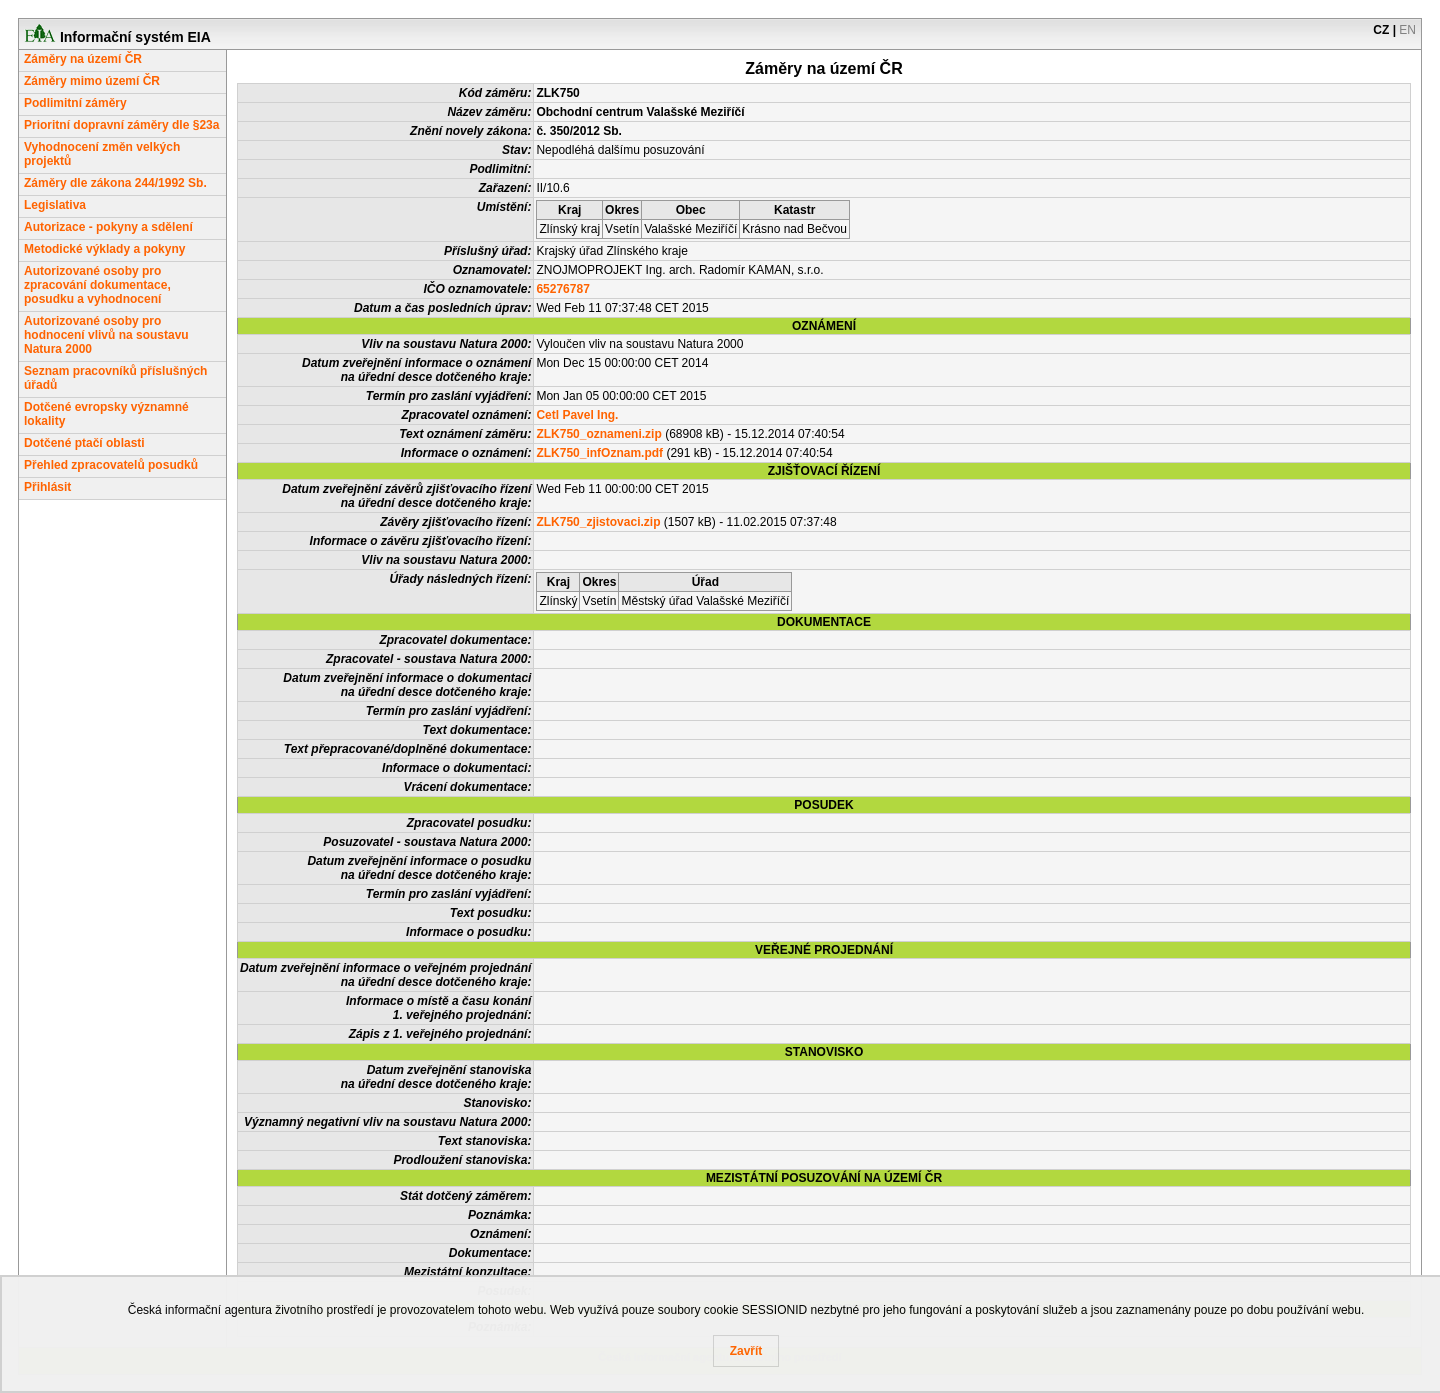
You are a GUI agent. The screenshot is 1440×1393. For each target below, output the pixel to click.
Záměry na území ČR (83, 59)
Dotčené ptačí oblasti (84, 443)
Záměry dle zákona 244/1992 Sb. (115, 183)
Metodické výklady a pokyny (104, 249)
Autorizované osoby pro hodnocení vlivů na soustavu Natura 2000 (106, 335)
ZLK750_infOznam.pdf (599, 453)
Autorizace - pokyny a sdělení (108, 227)
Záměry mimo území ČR (92, 81)
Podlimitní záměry (75, 103)
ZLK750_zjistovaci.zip (598, 522)
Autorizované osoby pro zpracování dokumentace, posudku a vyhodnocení (97, 285)
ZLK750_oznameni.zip (598, 434)
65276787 (562, 289)
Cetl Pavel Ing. (577, 415)
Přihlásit (47, 487)
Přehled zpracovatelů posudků (111, 465)
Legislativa (55, 205)
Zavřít (746, 1351)
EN (1407, 30)
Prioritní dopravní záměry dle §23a (121, 125)
